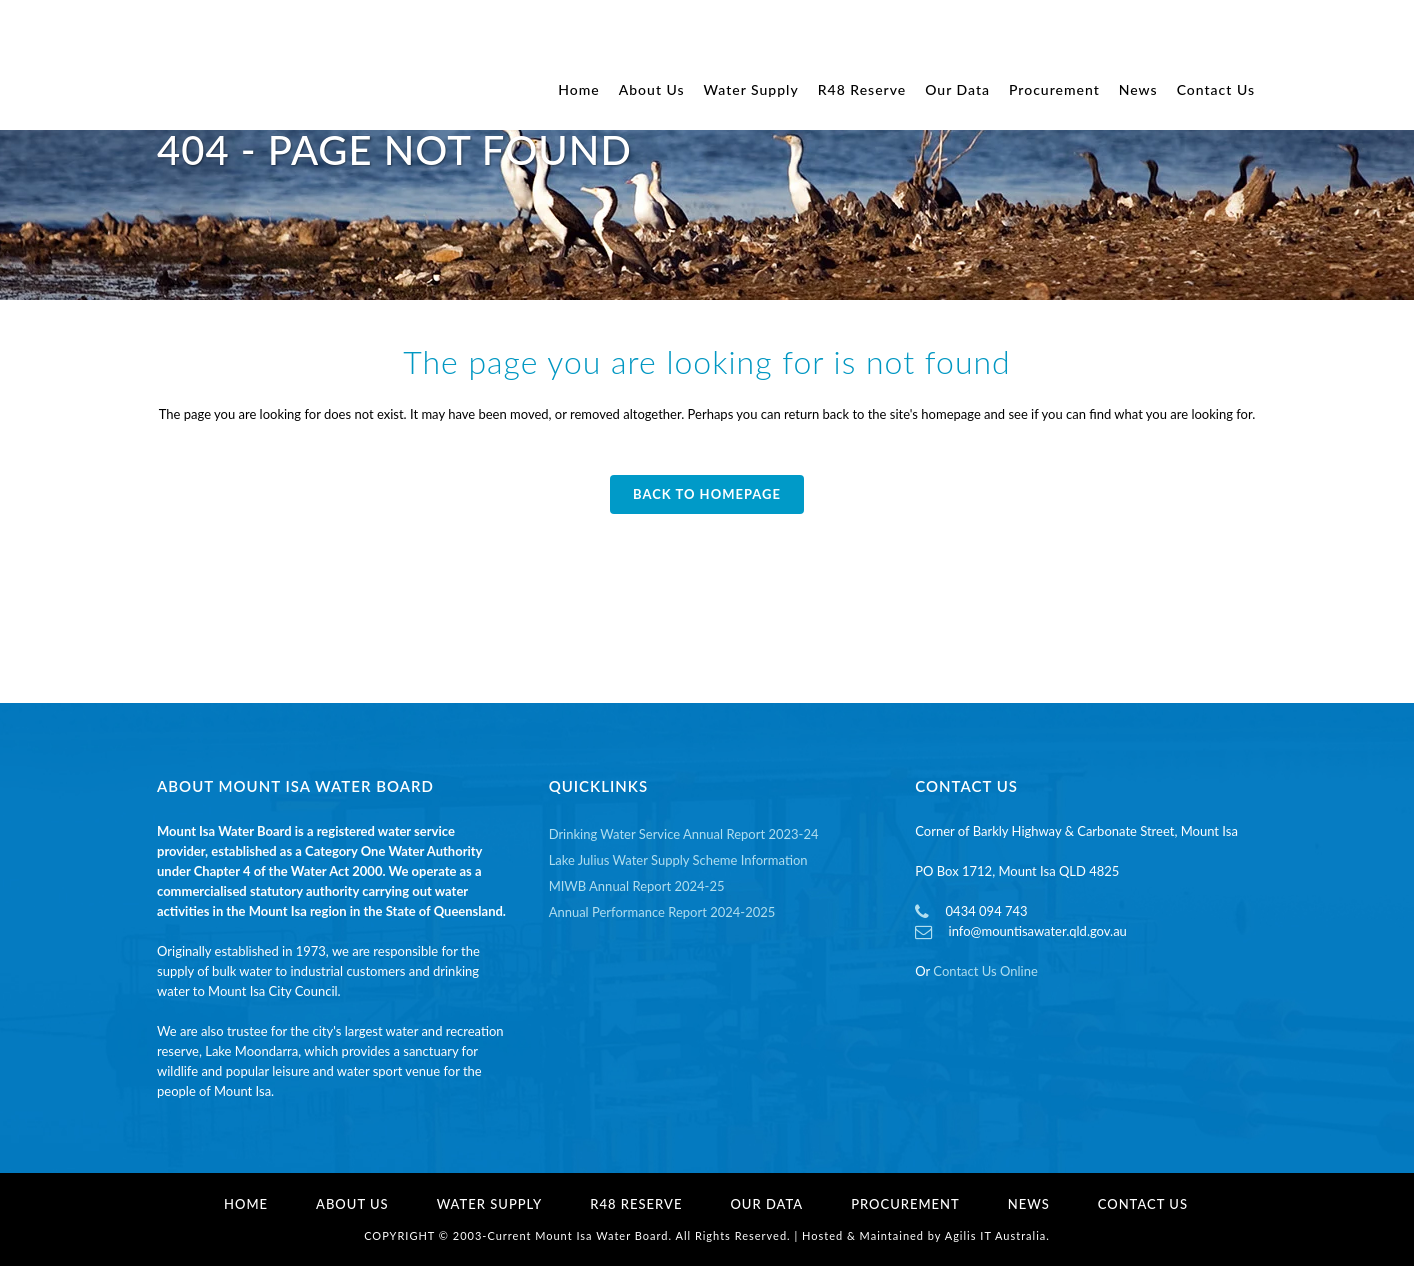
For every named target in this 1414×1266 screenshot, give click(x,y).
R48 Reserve (636, 1204)
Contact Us (1143, 1204)
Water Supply (490, 1204)
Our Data (766, 1204)
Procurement (905, 1204)
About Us (352, 1204)
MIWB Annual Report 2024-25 (637, 886)
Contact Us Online (985, 971)
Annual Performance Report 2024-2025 (662, 912)
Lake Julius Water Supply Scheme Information (678, 860)
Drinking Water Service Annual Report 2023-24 (684, 834)
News (1029, 1204)
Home (246, 1204)
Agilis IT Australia (996, 1235)
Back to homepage (707, 494)
